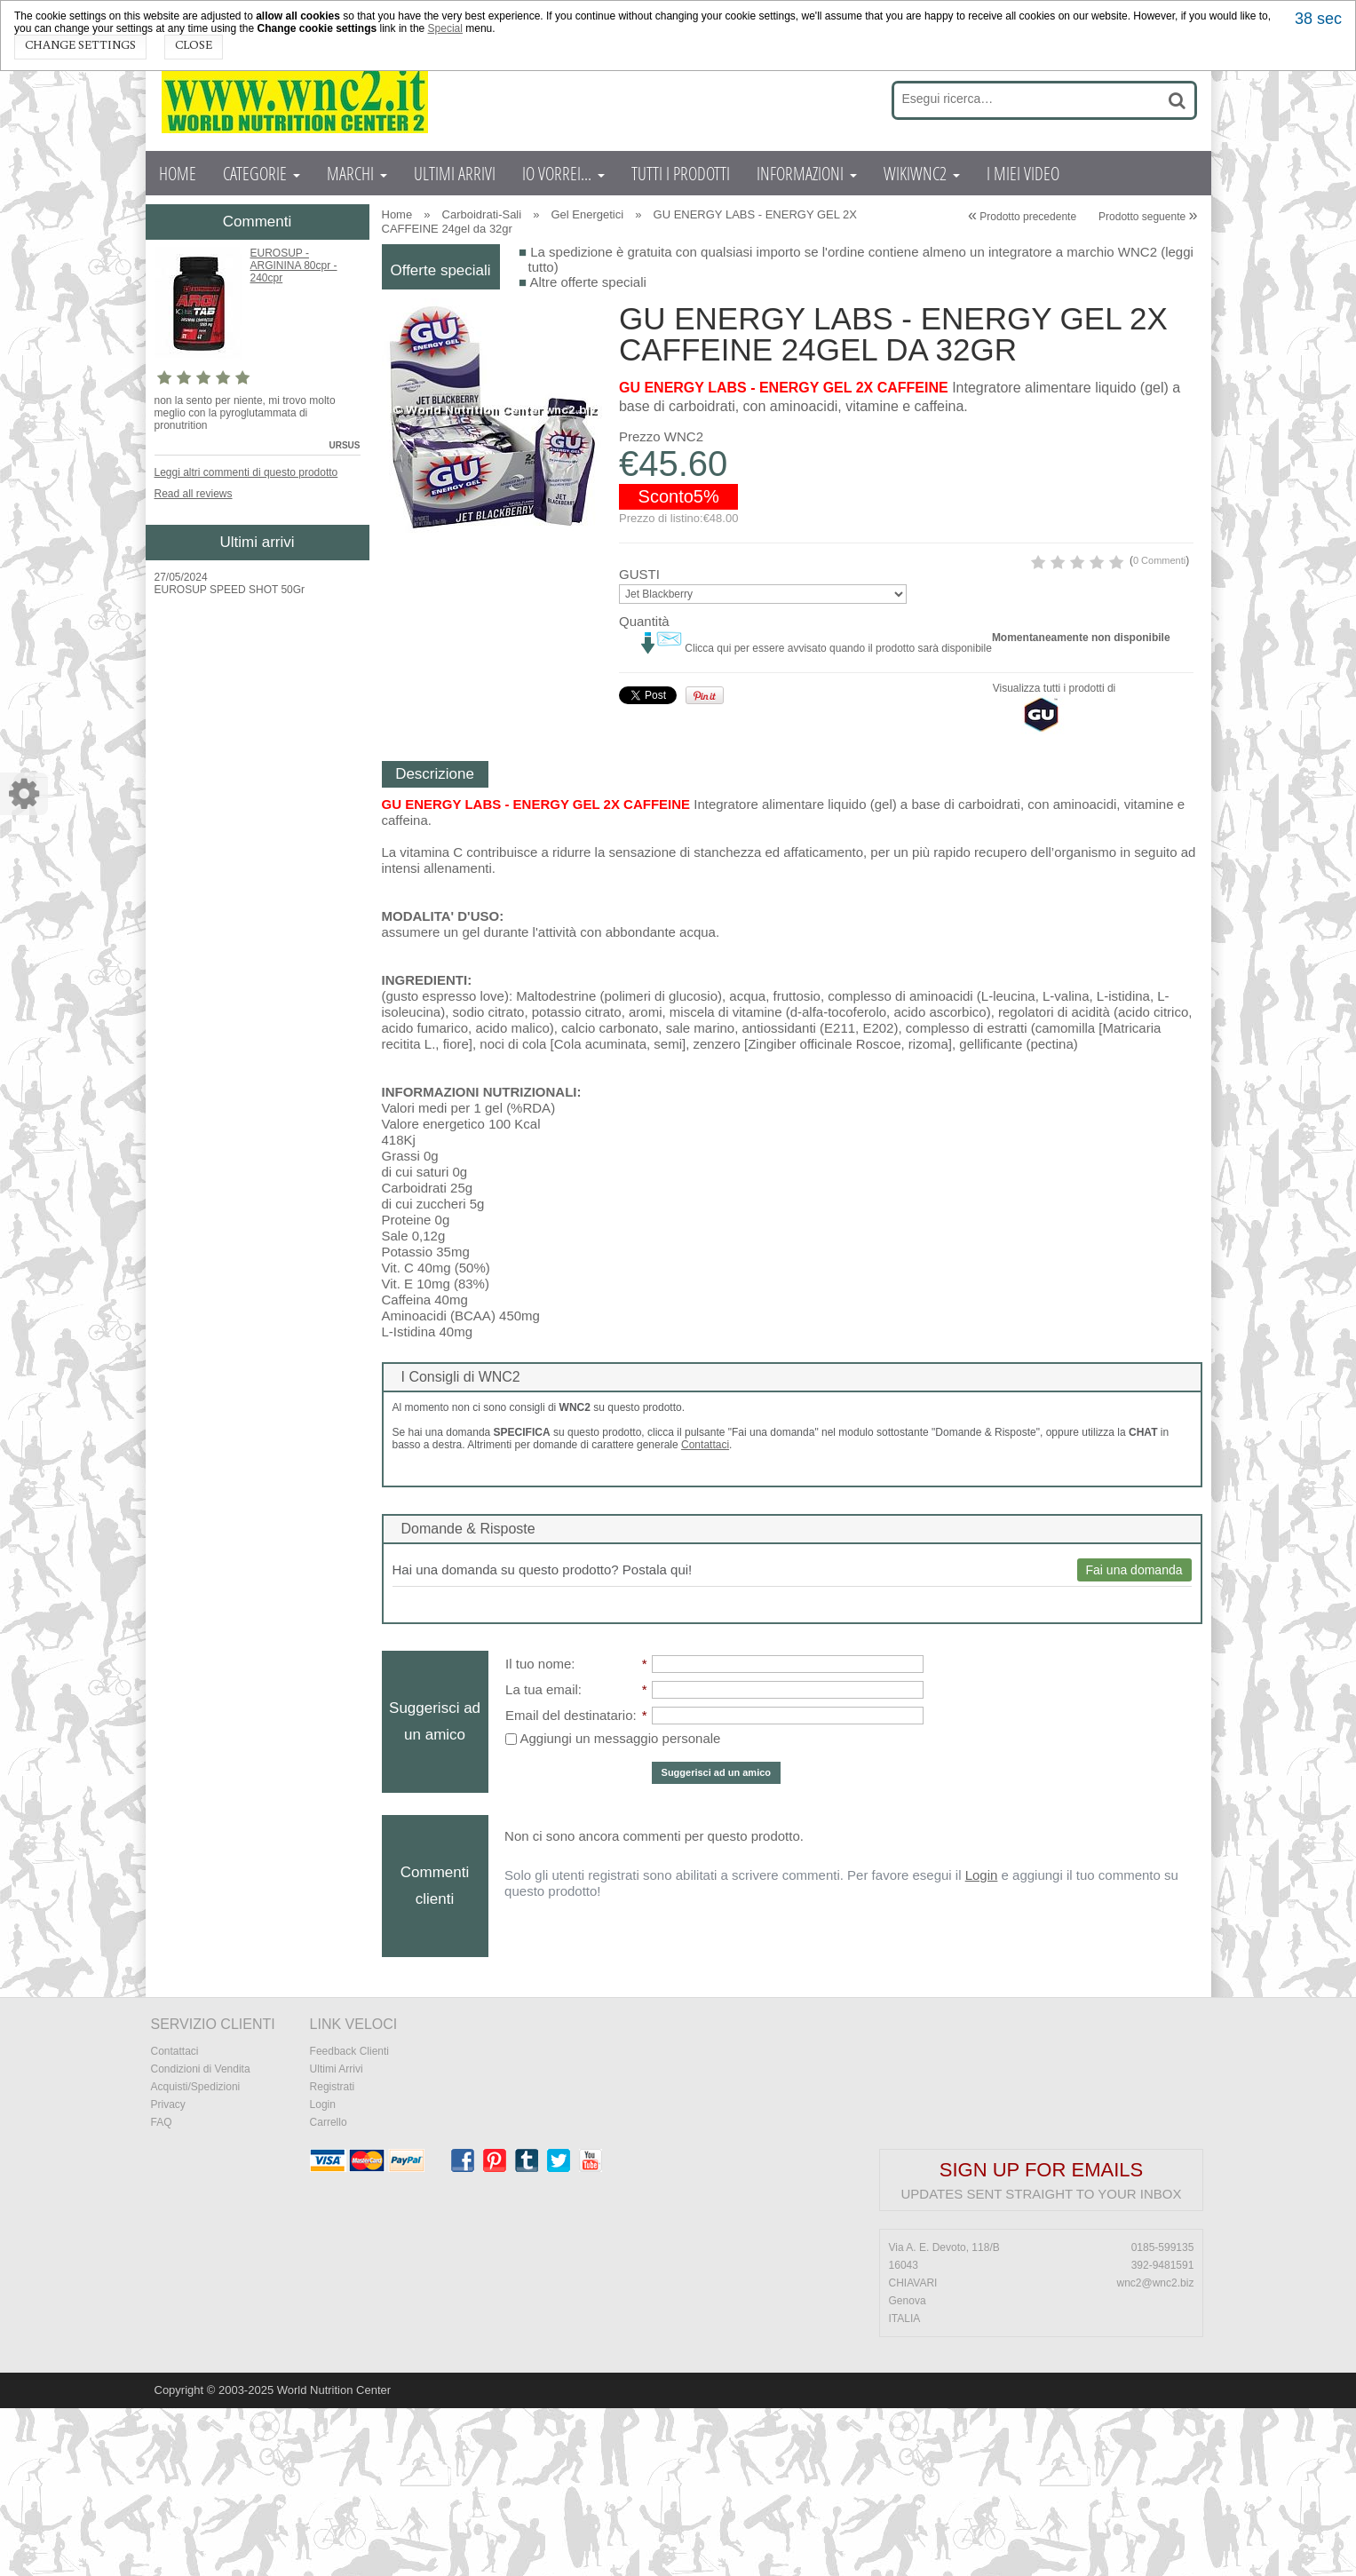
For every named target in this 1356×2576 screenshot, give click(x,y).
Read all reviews (194, 493)
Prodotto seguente (1147, 216)
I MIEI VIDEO (1023, 173)
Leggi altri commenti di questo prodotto (246, 472)
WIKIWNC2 (922, 173)
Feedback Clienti (349, 2219)
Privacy (168, 2272)
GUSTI (639, 704)
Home (397, 214)
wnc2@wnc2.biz (1155, 2451)
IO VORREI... (563, 173)
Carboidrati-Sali (482, 214)
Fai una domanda (1134, 1738)
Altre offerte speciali (587, 281)
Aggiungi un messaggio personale (612, 1906)
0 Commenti (912, 659)
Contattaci (705, 1612)
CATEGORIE (261, 173)
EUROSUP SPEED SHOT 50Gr (230, 589)
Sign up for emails (1041, 2337)
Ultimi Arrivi (336, 2237)
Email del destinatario (568, 1882)
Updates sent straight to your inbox (1041, 2361)
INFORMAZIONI (807, 173)
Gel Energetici (587, 214)
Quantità (644, 751)
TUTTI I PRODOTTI (680, 173)
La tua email (541, 1857)
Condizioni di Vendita (200, 2237)
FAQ (161, 2290)
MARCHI (357, 173)
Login (981, 2042)
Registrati (332, 2254)
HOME (177, 173)
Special (445, 28)
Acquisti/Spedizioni (196, 2254)
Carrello (328, 2290)
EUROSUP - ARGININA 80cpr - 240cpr (293, 265)
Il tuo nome (538, 1831)
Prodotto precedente (1022, 216)
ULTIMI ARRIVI (455, 173)
